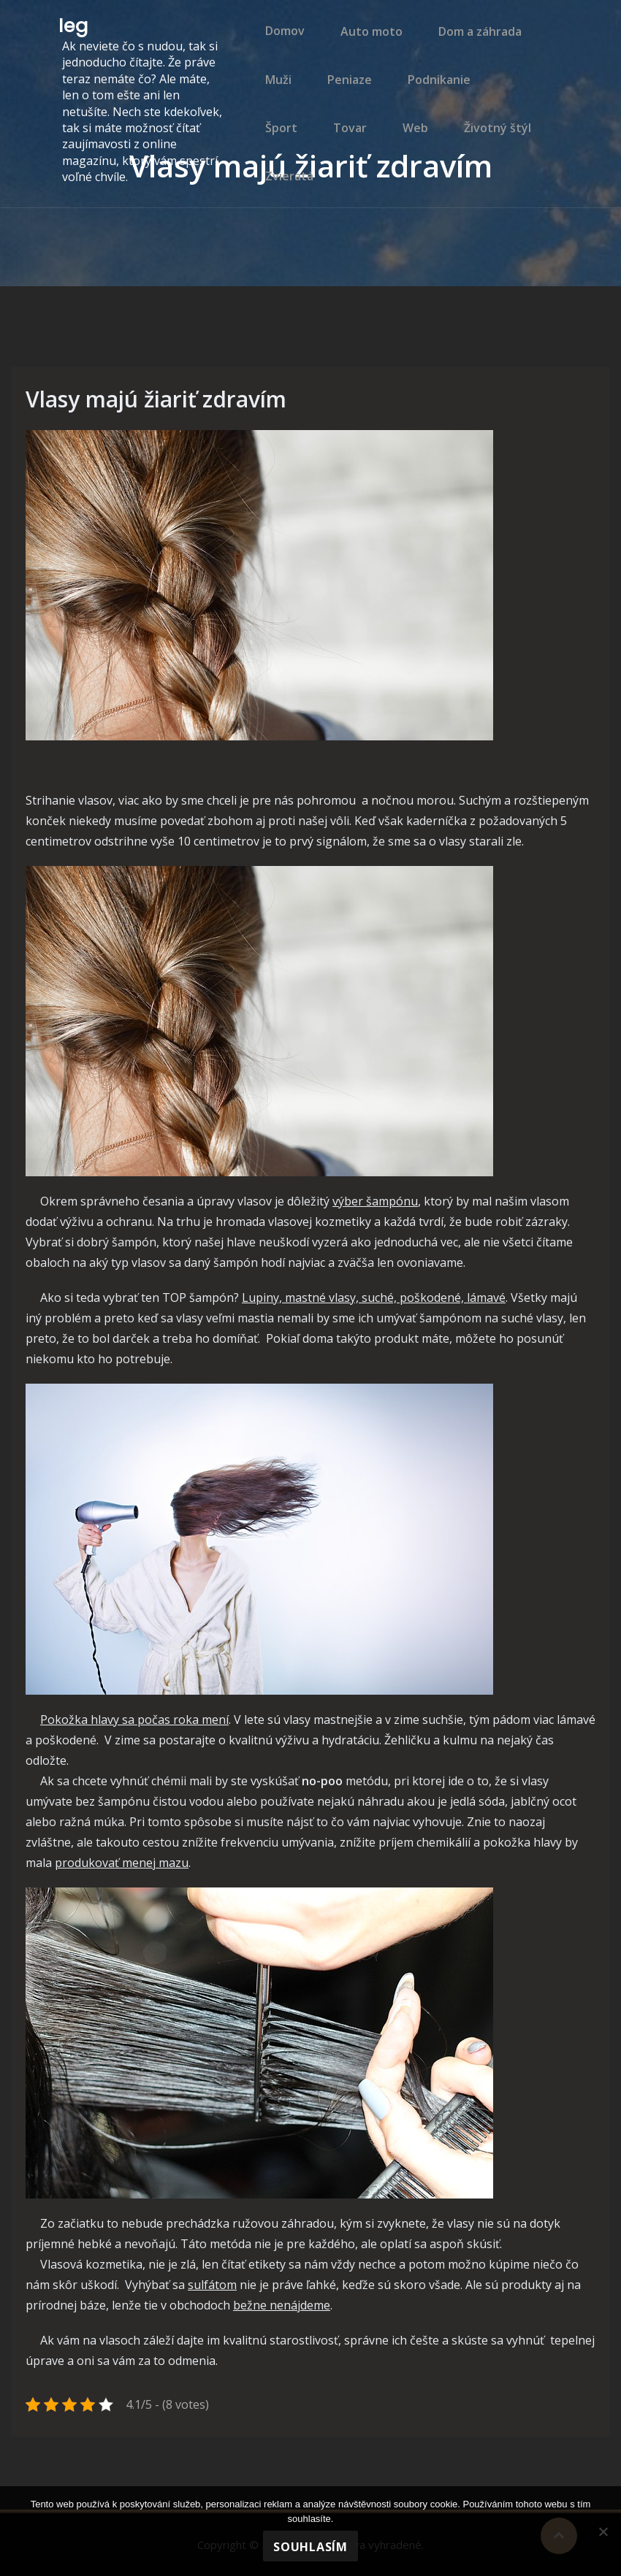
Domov (280, 40)
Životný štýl (418, 166)
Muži (274, 103)
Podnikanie (427, 103)
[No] (602, 2531)
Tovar (277, 166)
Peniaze (341, 103)
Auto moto (363, 40)
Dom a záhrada (468, 40)
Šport (507, 103)
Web (339, 166)
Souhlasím (310, 2547)
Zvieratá (508, 166)
